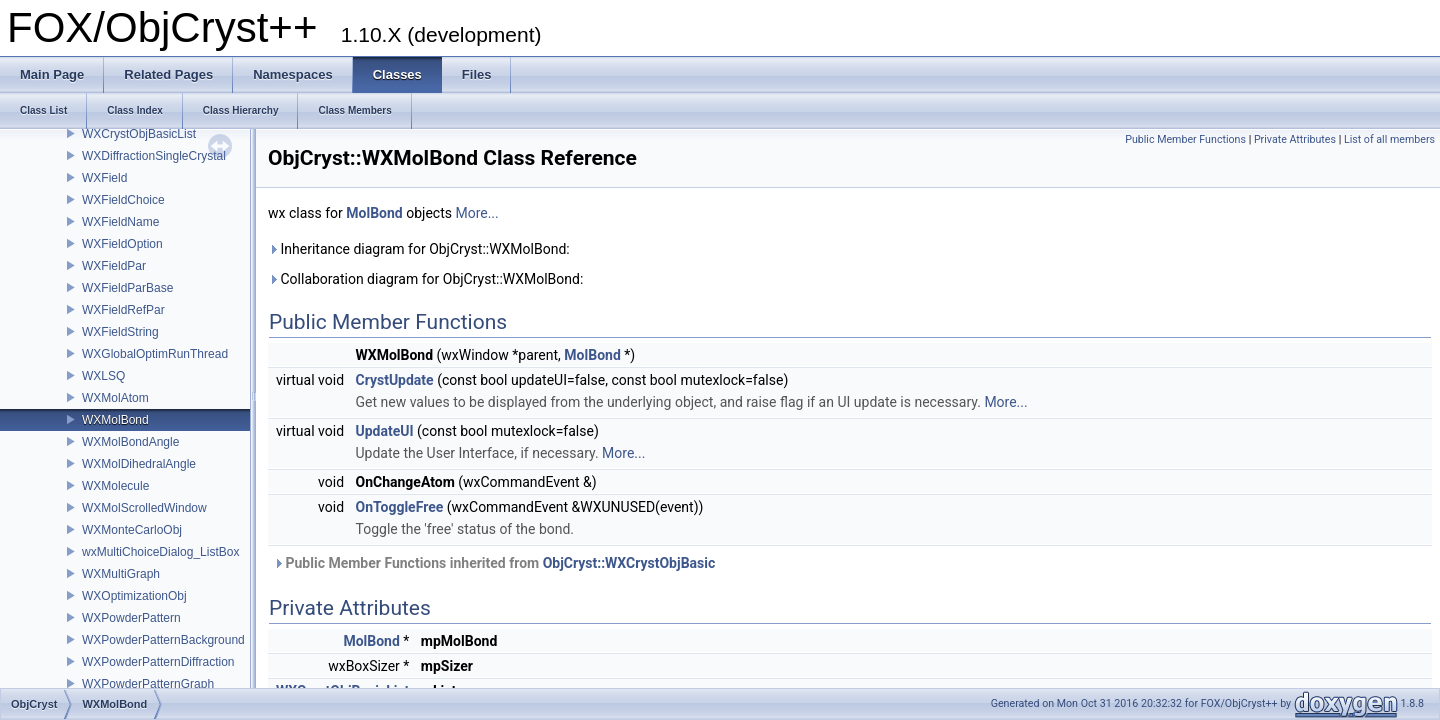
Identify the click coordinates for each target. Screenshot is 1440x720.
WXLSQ (103, 376)
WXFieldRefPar (123, 310)
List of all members (1389, 139)
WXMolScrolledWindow (144, 508)
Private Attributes (1295, 139)
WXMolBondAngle (130, 442)
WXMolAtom (115, 398)
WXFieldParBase (127, 288)
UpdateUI (385, 431)
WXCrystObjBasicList (139, 134)
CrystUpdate (395, 380)
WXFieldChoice (123, 200)
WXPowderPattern (131, 618)
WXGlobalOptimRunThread (155, 354)
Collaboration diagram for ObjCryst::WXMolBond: (425, 279)
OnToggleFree (400, 507)
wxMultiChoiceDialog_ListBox (160, 552)
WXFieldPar (114, 266)
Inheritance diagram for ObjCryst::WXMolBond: (419, 249)
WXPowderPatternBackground (163, 640)
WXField (104, 178)
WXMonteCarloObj (132, 530)
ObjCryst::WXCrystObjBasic (629, 563)
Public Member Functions (1185, 139)
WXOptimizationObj (134, 596)
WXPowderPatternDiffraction (158, 662)
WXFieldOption (122, 244)
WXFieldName (120, 222)
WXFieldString (120, 332)
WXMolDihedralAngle (139, 464)
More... (476, 213)
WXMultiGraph (121, 574)
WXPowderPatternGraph (148, 684)
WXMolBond (115, 420)
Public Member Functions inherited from (494, 563)
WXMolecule (115, 486)
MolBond (374, 213)
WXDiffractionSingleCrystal (154, 156)
